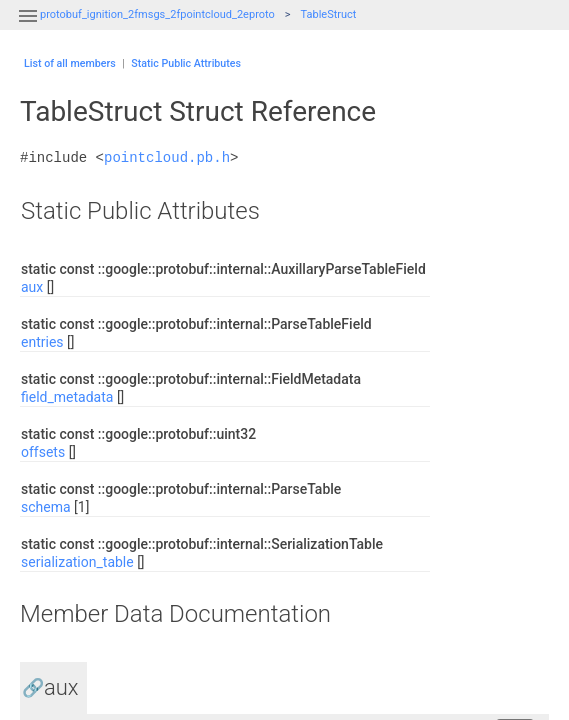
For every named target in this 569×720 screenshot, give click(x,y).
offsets (43, 452)
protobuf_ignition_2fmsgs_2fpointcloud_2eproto (157, 14)
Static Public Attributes (186, 63)
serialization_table (77, 562)
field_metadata (67, 397)
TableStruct (329, 14)
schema (46, 507)
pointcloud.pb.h (167, 157)
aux (32, 287)
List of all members (70, 63)
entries (42, 342)
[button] (28, 28)
